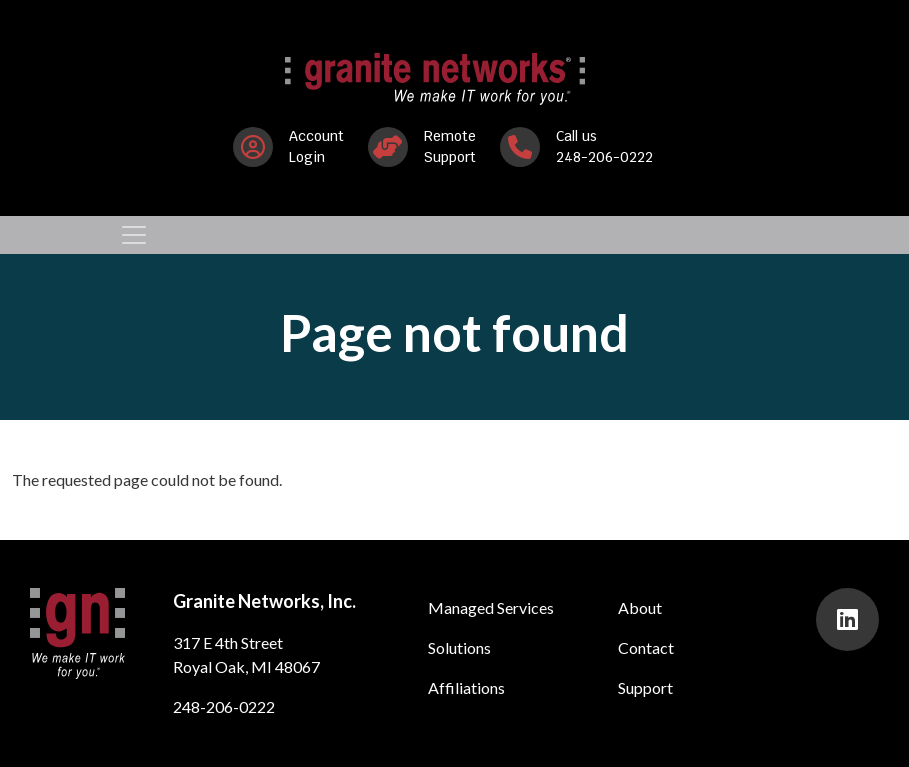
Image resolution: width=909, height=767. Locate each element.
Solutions (459, 647)
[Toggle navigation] (134, 235)
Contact (646, 647)
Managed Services (491, 607)
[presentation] (847, 619)
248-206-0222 (224, 706)
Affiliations (466, 687)
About (640, 607)
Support (645, 687)
